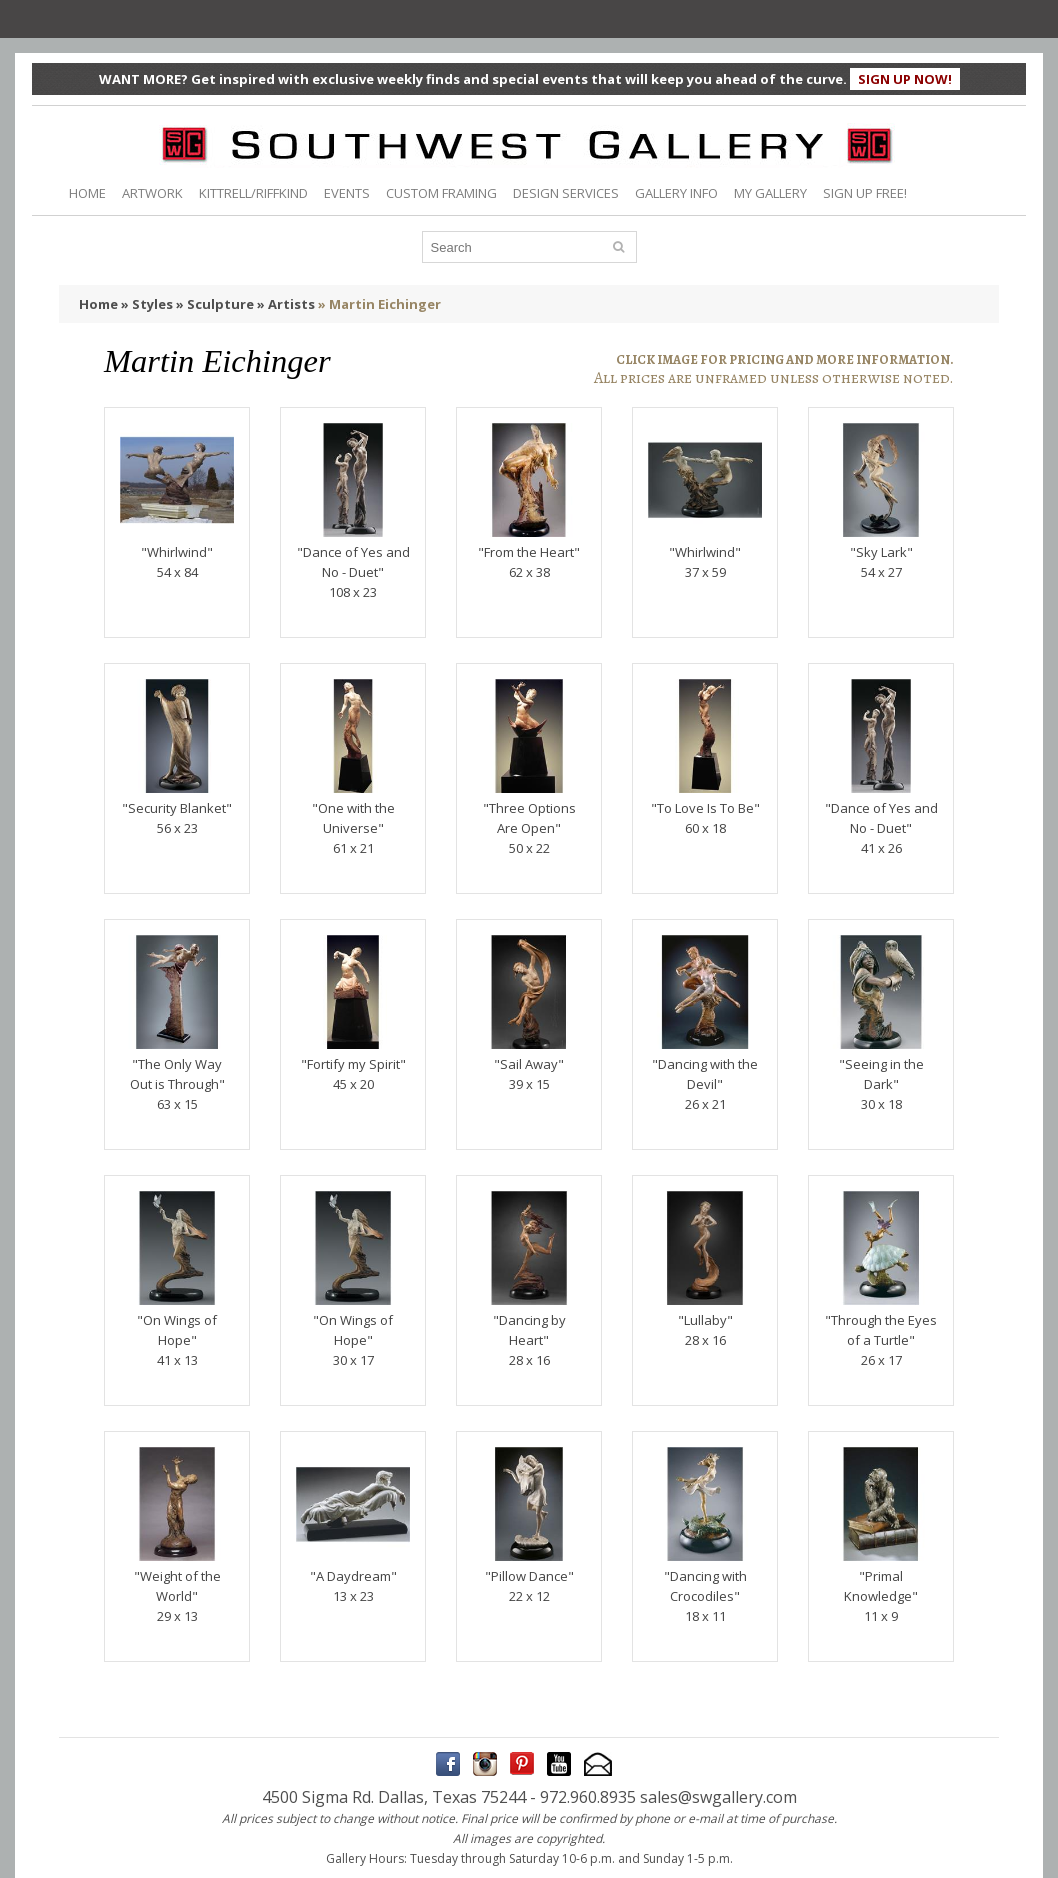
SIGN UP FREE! (865, 193)
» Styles (147, 304)
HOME (87, 193)
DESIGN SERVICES (566, 193)
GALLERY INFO (676, 193)
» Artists (286, 304)
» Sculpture (215, 304)
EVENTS (347, 193)
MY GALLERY (770, 193)
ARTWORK (152, 193)
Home (98, 304)
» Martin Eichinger (379, 304)
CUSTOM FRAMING (441, 193)
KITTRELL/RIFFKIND (253, 193)
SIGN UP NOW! (905, 79)
